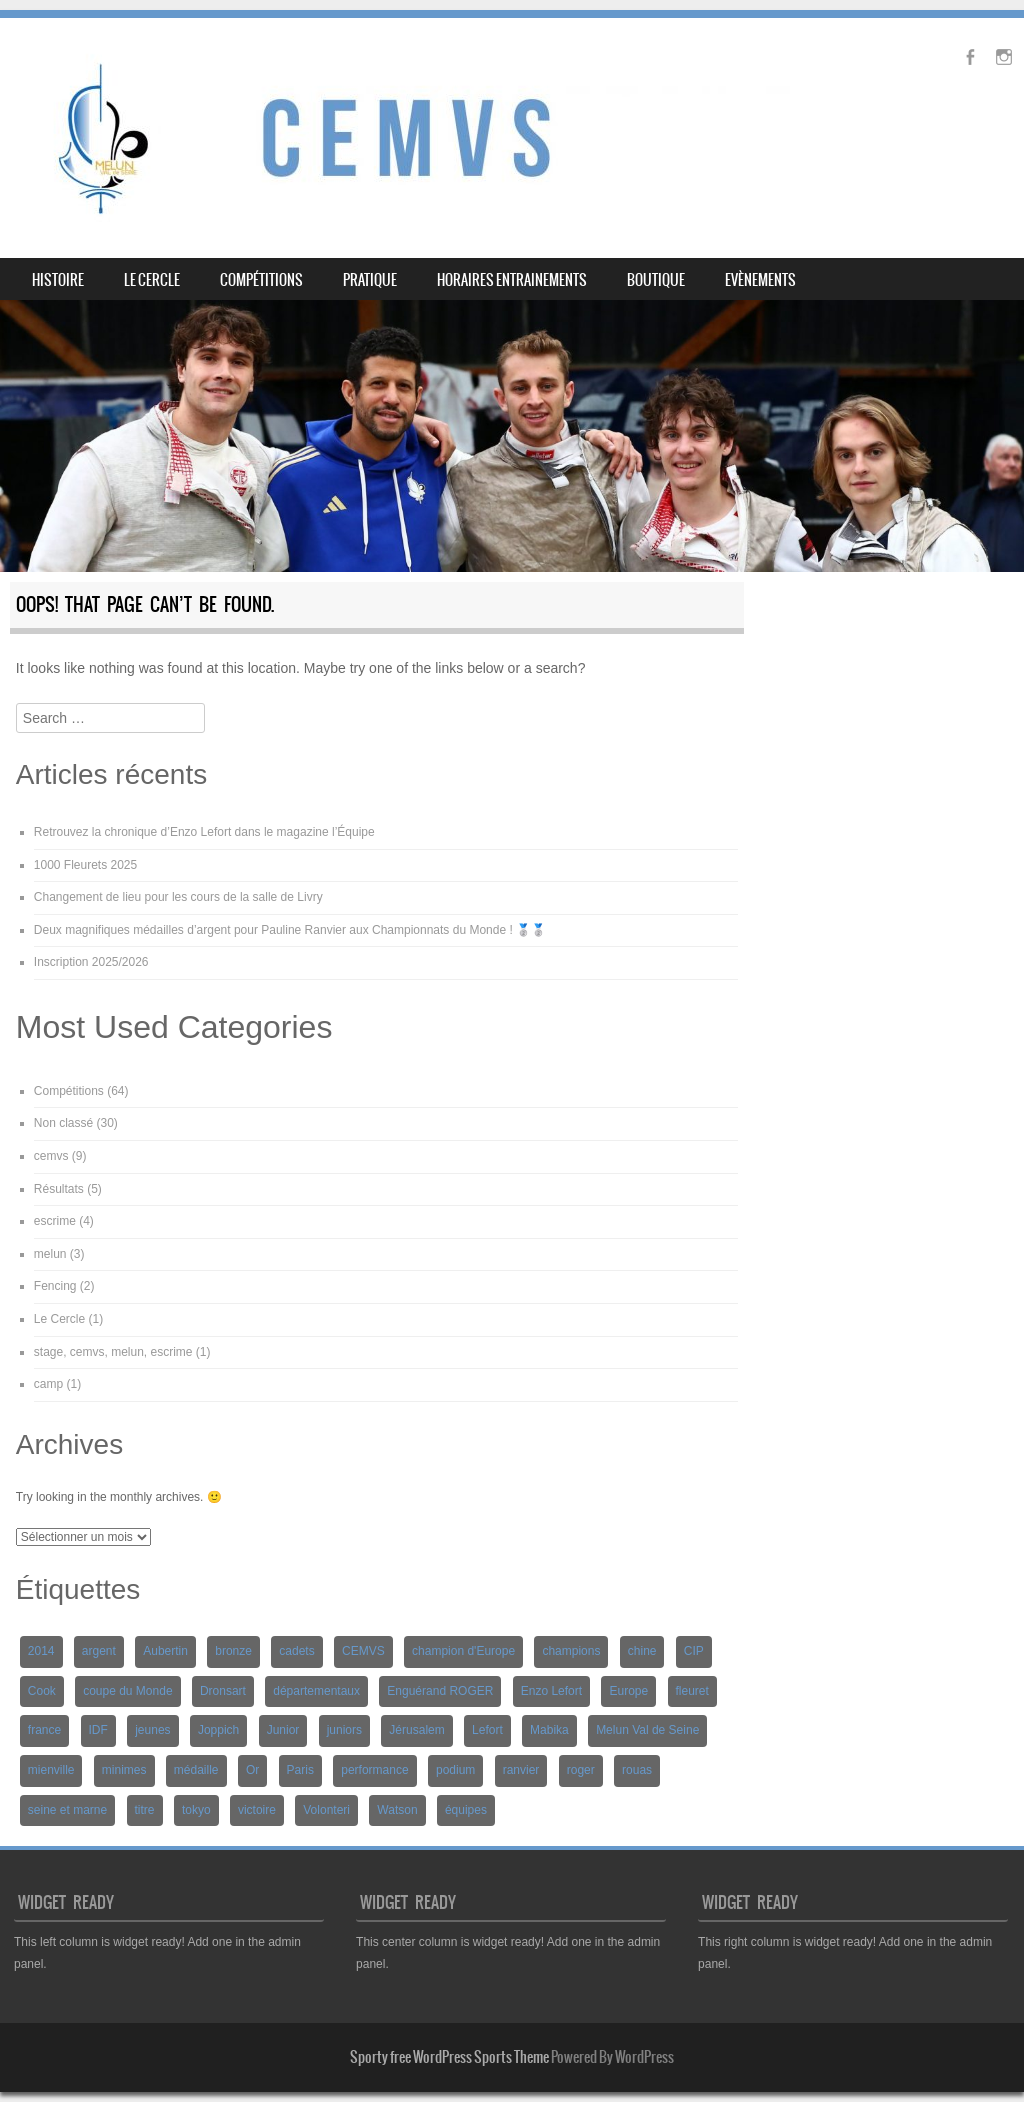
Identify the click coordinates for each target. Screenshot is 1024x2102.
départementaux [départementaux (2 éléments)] (316, 1691)
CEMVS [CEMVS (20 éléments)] (363, 1651)
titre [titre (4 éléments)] (145, 1810)
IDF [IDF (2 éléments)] (98, 1730)
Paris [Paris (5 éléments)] (300, 1770)
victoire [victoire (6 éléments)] (257, 1810)
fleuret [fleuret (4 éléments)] (692, 1691)
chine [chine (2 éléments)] (642, 1651)
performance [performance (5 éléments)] (374, 1770)
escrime (55, 1221)
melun (50, 1254)
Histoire (58, 280)
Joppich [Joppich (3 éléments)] (218, 1730)
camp (48, 1384)
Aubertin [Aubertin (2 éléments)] (165, 1651)
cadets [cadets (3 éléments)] (296, 1651)
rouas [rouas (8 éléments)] (637, 1770)
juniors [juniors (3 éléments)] (344, 1730)
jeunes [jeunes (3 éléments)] (152, 1730)
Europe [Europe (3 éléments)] (628, 1691)
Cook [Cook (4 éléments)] (42, 1691)
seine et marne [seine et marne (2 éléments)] (67, 1810)
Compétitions (261, 280)
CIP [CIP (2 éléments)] (694, 1651)
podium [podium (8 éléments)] (455, 1770)
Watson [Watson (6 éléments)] (397, 1810)
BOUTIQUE (656, 280)
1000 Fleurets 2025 (85, 865)
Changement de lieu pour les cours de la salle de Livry (178, 897)
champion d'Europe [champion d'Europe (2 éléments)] (463, 1651)
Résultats (59, 1189)
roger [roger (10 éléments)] (581, 1770)
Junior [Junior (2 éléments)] (283, 1730)
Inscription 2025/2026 (91, 962)
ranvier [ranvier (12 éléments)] (521, 1770)
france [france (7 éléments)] (44, 1730)
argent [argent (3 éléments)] (99, 1651)
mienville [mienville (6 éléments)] (51, 1770)
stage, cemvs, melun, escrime (113, 1352)
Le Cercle (152, 280)
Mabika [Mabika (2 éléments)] (549, 1730)
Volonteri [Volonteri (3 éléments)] (326, 1810)
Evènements (760, 280)
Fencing (55, 1286)
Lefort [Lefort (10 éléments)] (487, 1730)
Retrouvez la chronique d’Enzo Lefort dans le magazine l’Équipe (204, 832)
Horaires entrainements (512, 280)
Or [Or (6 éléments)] (252, 1770)
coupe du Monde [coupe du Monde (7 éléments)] (127, 1691)
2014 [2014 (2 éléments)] (41, 1651)
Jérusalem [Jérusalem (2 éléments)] (416, 1730)
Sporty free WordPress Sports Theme (449, 2057)
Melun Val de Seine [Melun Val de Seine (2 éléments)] (647, 1730)
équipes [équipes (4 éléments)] (466, 1810)
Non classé (63, 1123)
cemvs (51, 1156)
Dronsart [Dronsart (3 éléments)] (223, 1691)
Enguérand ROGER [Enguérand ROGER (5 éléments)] (440, 1691)
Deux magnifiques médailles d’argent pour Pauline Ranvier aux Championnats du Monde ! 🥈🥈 (290, 930)
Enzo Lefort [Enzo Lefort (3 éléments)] (551, 1691)
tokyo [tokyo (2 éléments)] (196, 1810)
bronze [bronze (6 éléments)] (233, 1651)
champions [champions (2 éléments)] (571, 1651)
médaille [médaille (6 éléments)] (196, 1770)
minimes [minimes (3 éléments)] (124, 1770)
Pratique (370, 280)
